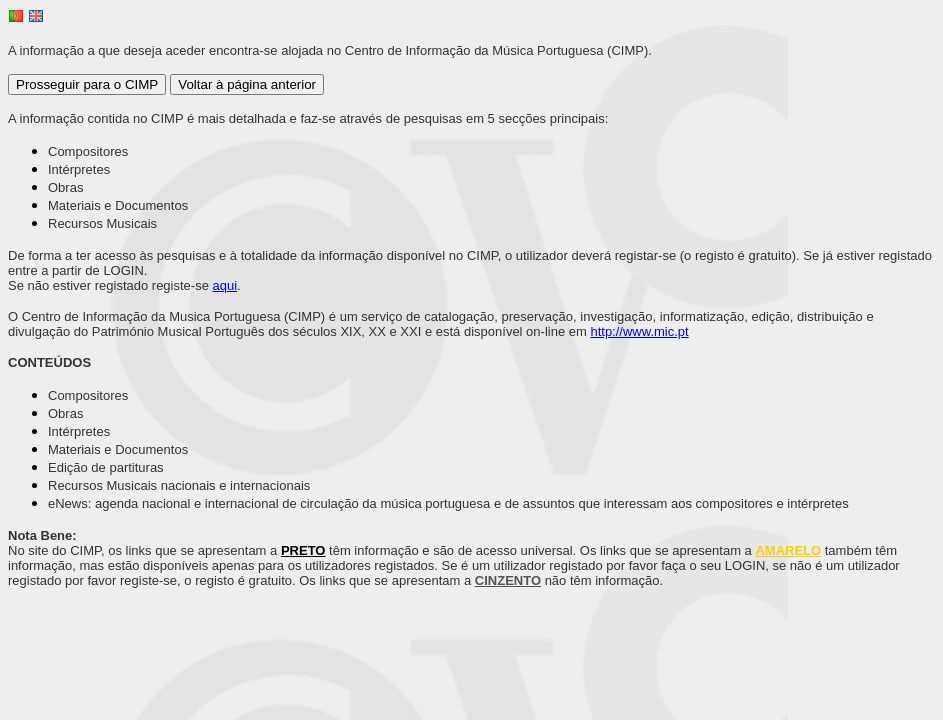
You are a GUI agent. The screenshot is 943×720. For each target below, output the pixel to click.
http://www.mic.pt (639, 331)
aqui (225, 285)
